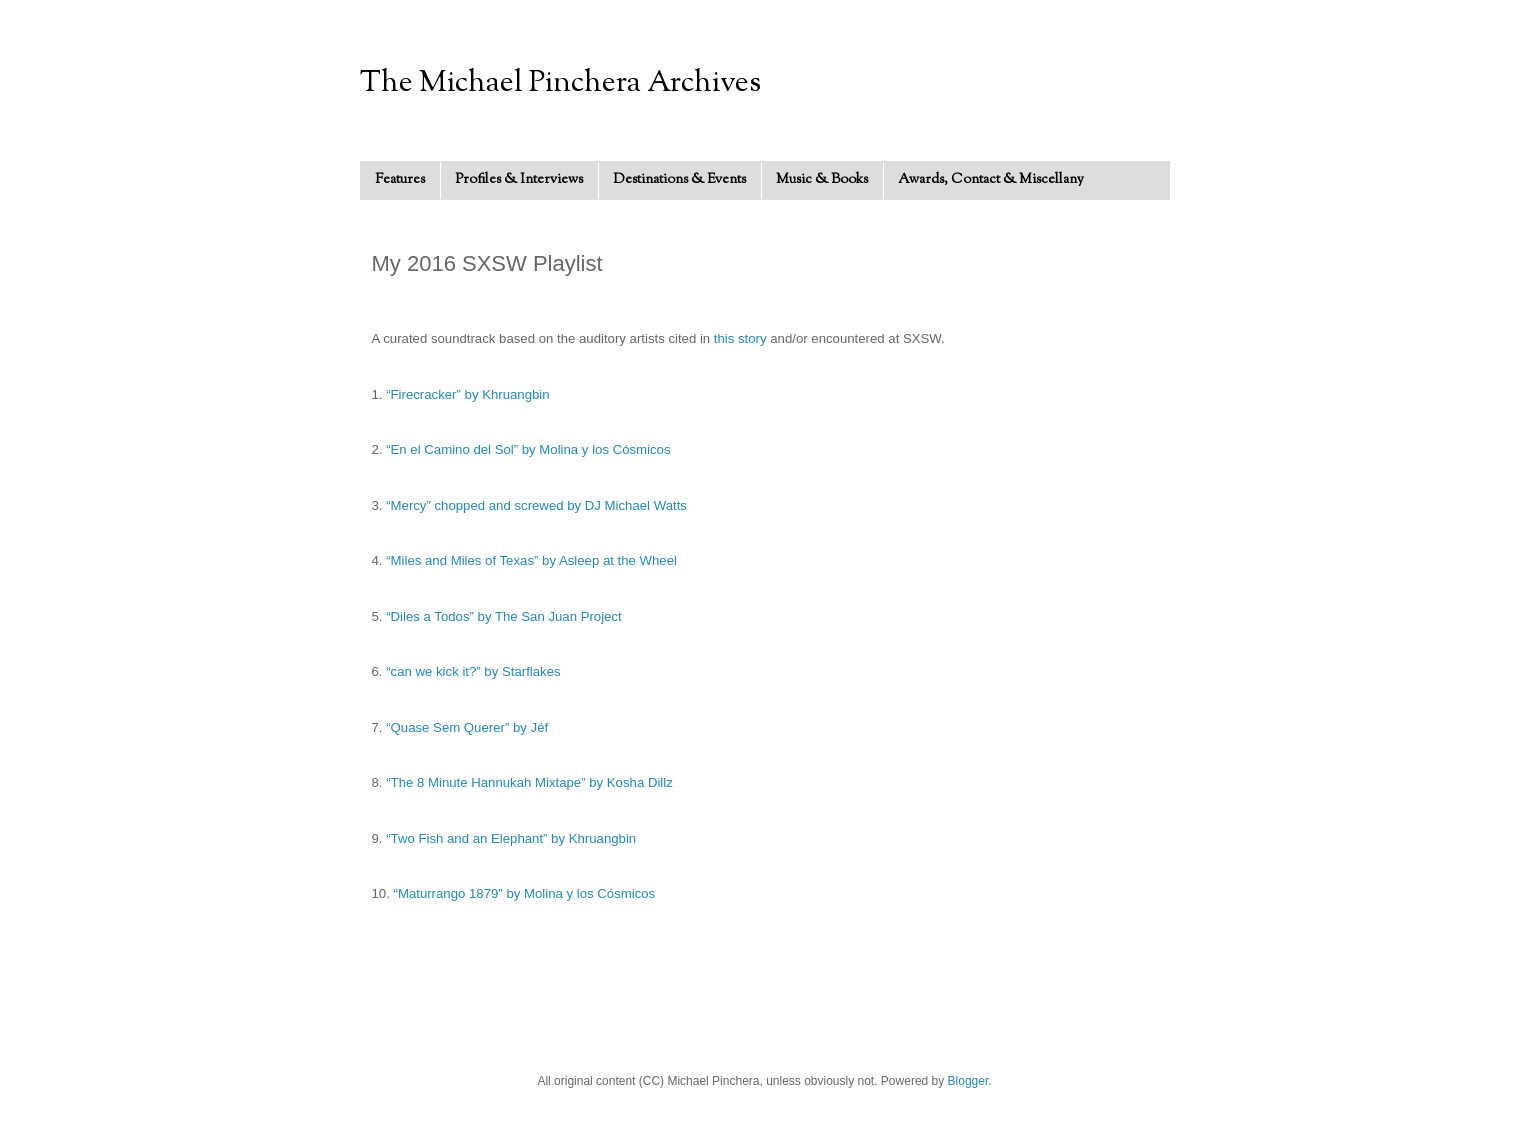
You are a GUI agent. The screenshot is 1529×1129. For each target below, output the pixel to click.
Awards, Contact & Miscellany (991, 180)
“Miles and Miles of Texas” (464, 560)
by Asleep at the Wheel (609, 560)
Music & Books (822, 180)
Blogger (968, 1081)
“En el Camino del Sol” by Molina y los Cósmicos (528, 449)
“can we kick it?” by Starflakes (473, 671)
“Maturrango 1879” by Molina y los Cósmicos (525, 893)
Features (400, 180)
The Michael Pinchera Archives (560, 83)
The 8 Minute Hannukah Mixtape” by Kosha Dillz (532, 782)
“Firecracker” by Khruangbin (467, 394)
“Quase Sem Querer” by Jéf (467, 727)
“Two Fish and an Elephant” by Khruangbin (511, 838)
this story (740, 338)
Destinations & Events (679, 180)
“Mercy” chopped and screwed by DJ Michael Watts (536, 505)
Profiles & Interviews (519, 180)
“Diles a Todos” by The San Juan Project (504, 616)
